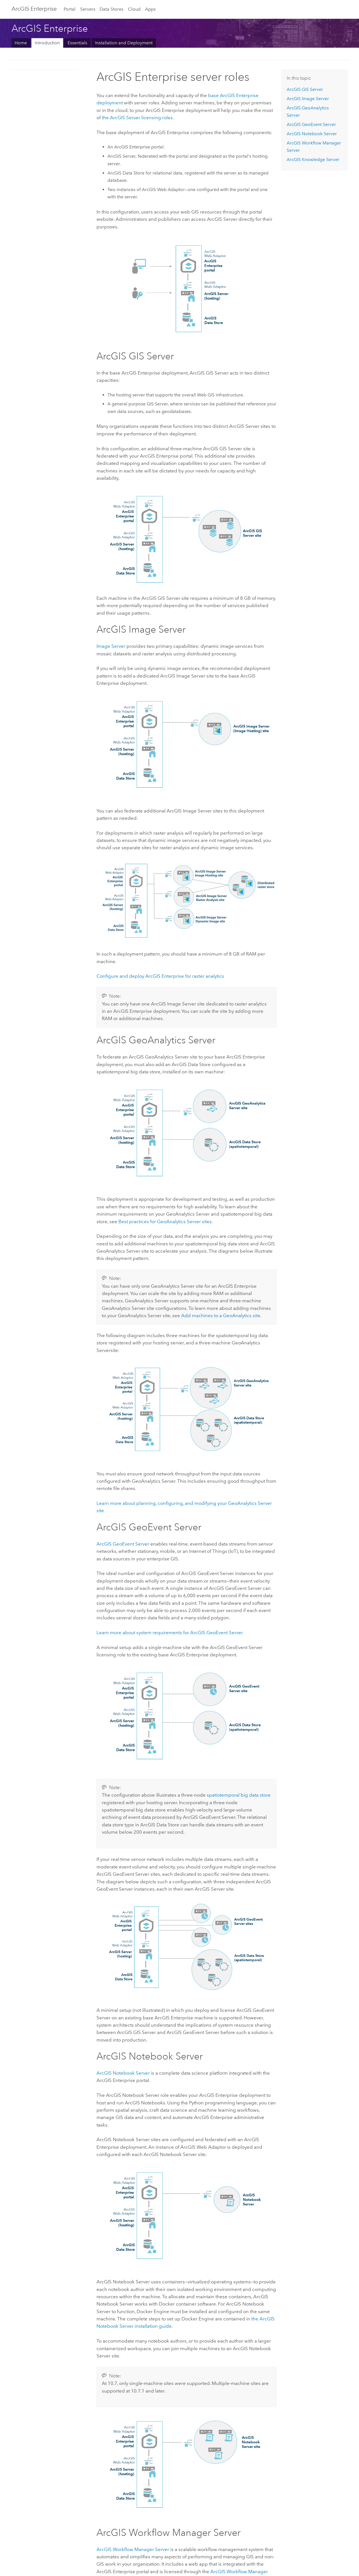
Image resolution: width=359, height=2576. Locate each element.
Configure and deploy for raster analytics (160, 976)
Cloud (134, 9)
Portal (69, 9)
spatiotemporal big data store (239, 1795)
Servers (87, 9)
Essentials (77, 42)
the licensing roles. (138, 117)
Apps (150, 9)
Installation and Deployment (124, 42)
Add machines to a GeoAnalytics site (220, 1315)
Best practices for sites (165, 1221)
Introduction (47, 42)
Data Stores (111, 9)
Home (21, 42)
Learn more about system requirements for (169, 1632)
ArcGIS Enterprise (34, 8)
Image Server (110, 646)
